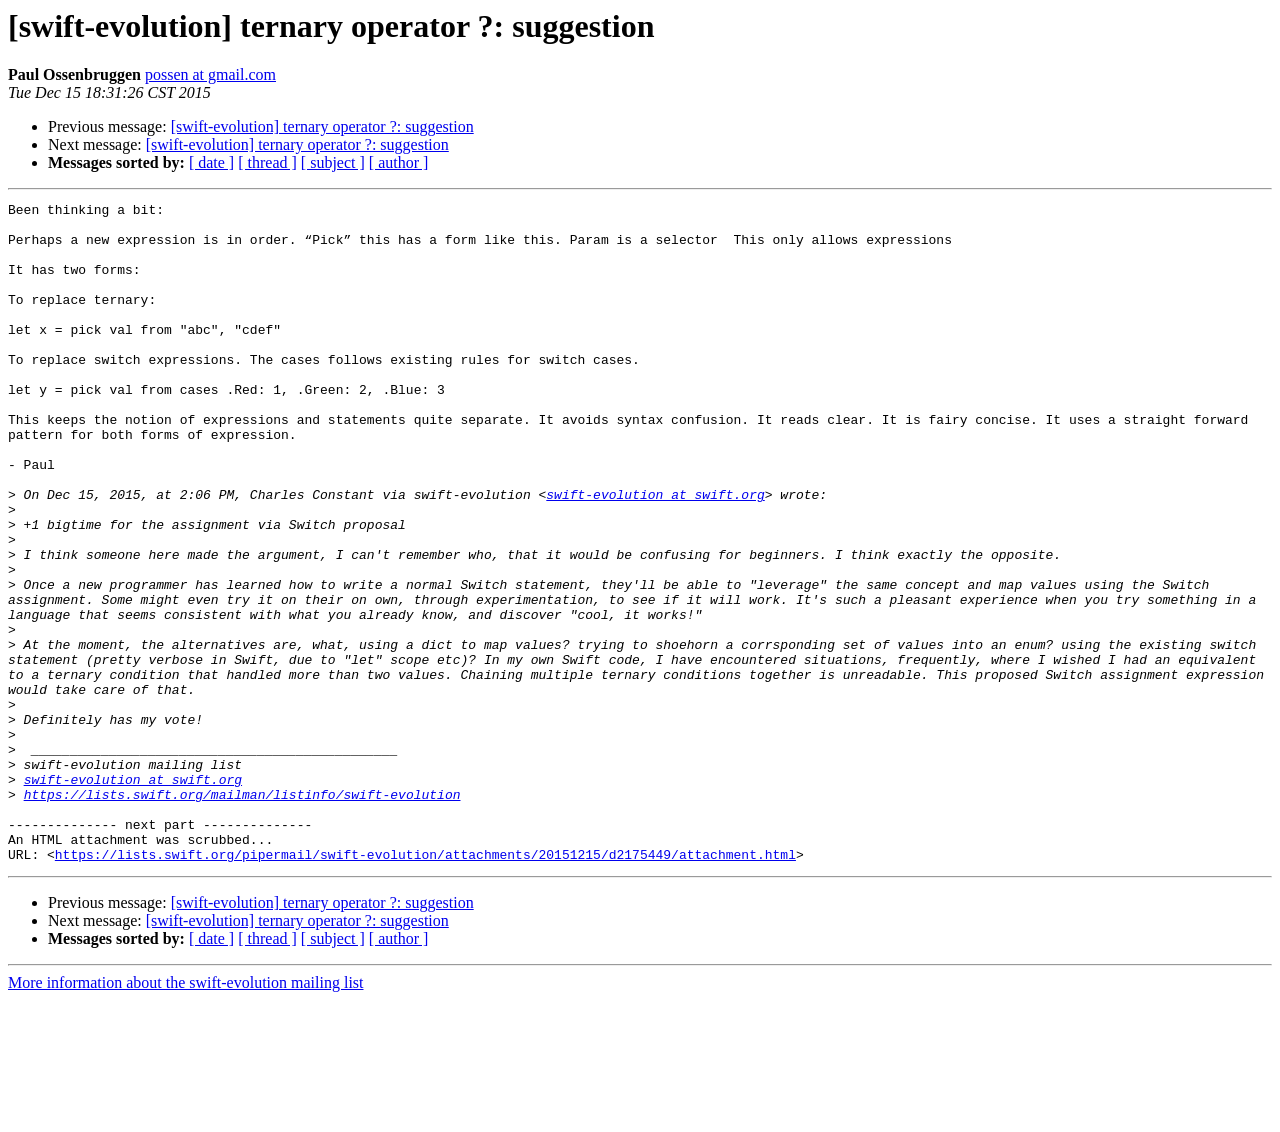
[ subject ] (333, 162)
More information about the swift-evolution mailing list (186, 1114)
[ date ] (211, 162)
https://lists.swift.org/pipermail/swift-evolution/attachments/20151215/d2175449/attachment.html (425, 986)
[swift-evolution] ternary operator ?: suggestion (322, 126)
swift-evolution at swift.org (655, 554)
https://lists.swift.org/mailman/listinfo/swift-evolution (242, 914)
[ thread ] (267, 162)
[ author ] (399, 162)
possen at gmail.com (210, 74)
